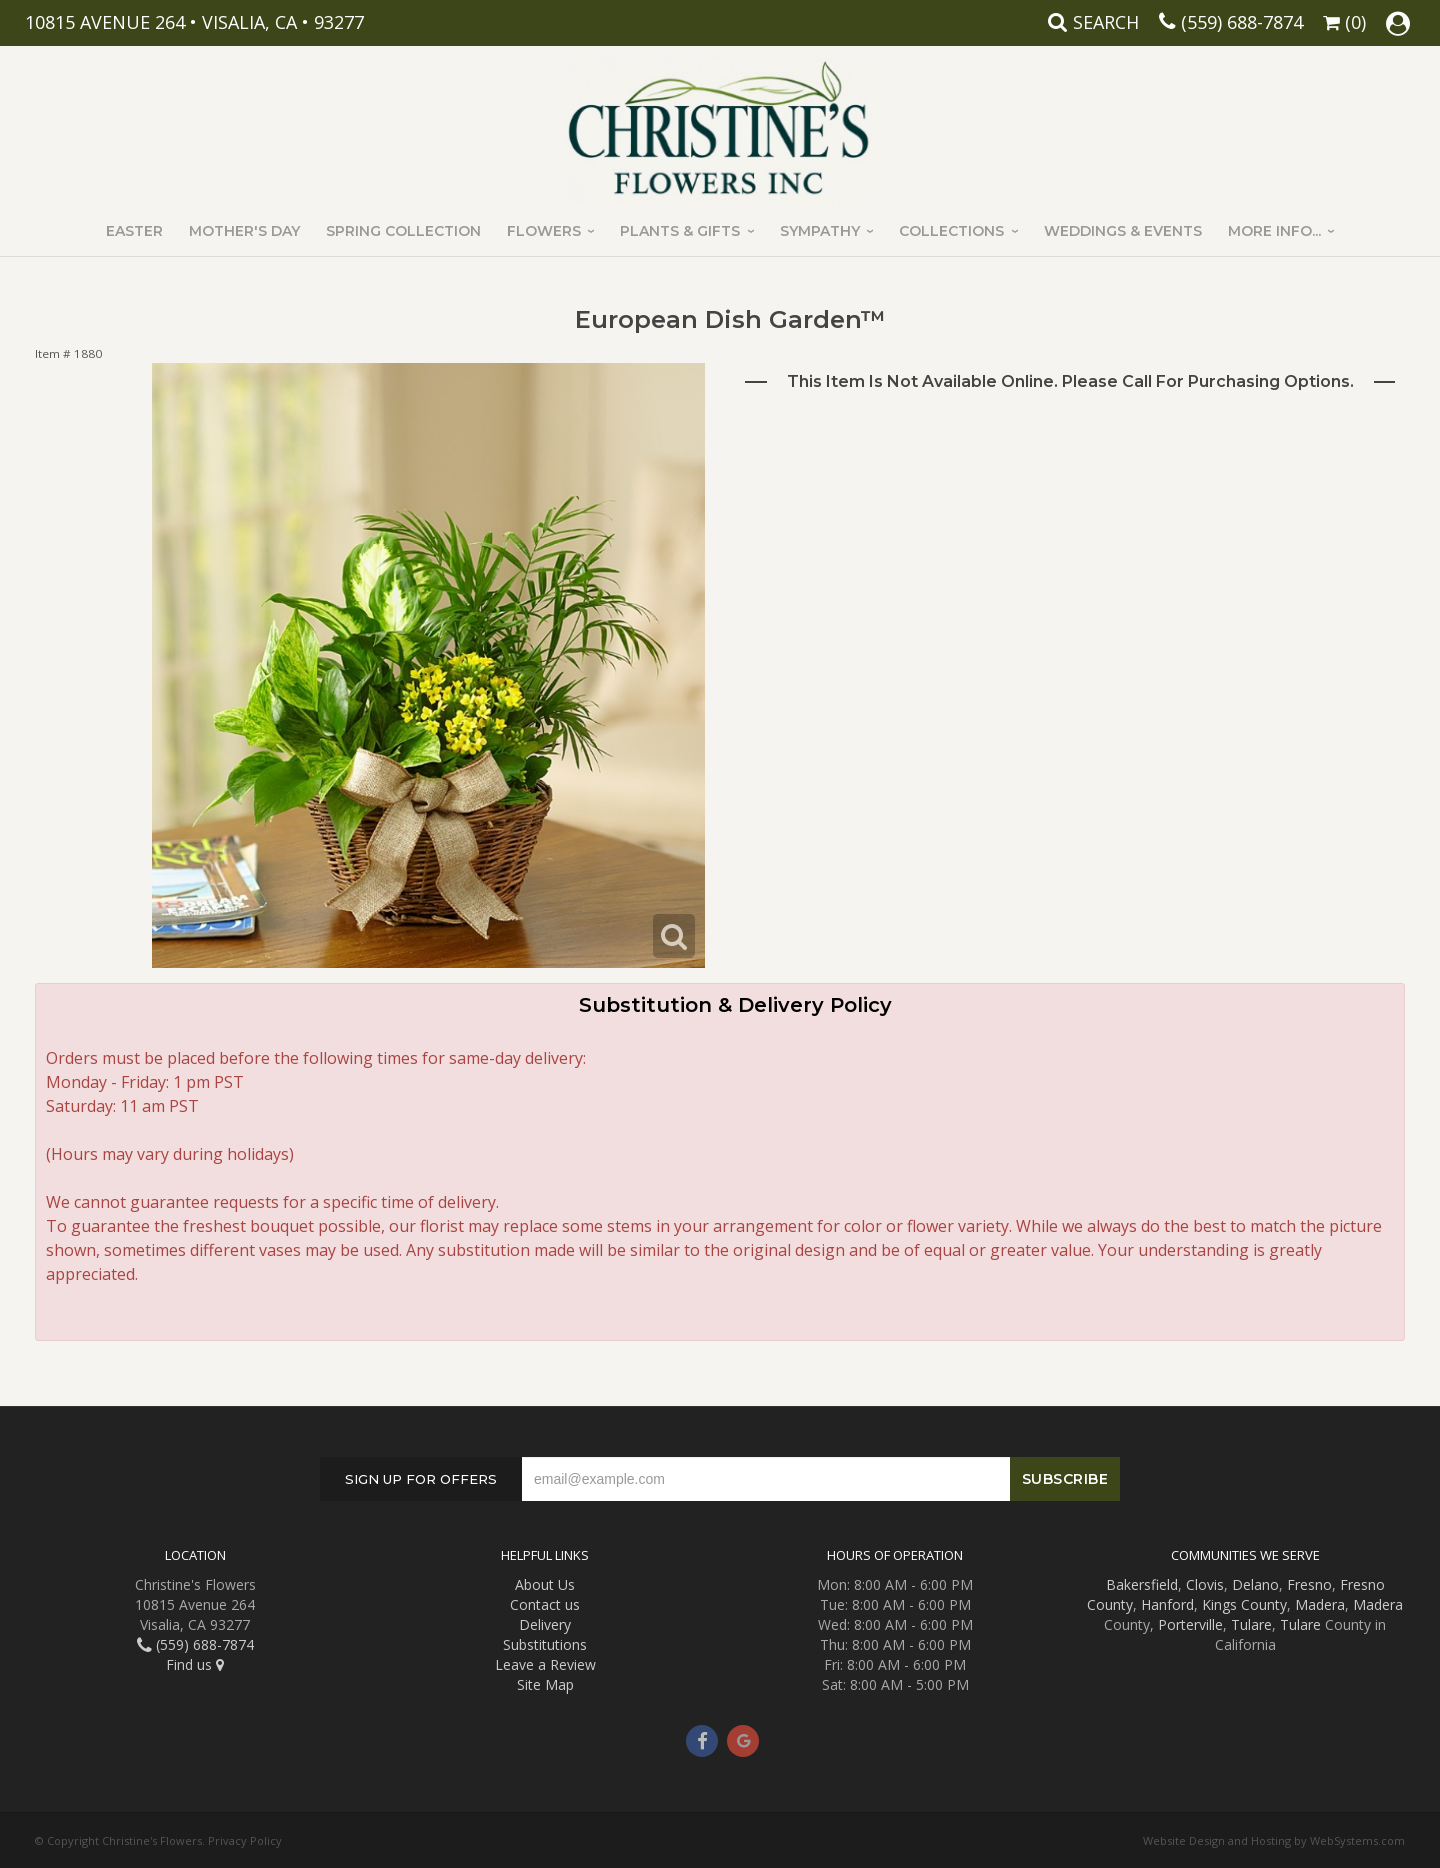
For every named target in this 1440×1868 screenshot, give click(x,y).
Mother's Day (244, 231)
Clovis (1205, 1584)
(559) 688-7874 (1242, 22)
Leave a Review (545, 1664)
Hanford (1167, 1604)
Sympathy (820, 231)
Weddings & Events (1123, 231)
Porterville (1190, 1624)
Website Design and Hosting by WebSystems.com (1274, 1840)
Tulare (1251, 1624)
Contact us (545, 1604)
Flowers (544, 231)
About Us (545, 1584)
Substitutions (545, 1644)
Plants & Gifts (680, 231)
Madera (1320, 1604)
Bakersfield (1142, 1584)
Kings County (1244, 1604)
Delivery (545, 1624)
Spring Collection (403, 231)
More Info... (1274, 231)
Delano (1255, 1584)
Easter (134, 231)
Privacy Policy (245, 1840)
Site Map (545, 1684)
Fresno (1309, 1584)
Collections (951, 231)
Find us (195, 1664)
